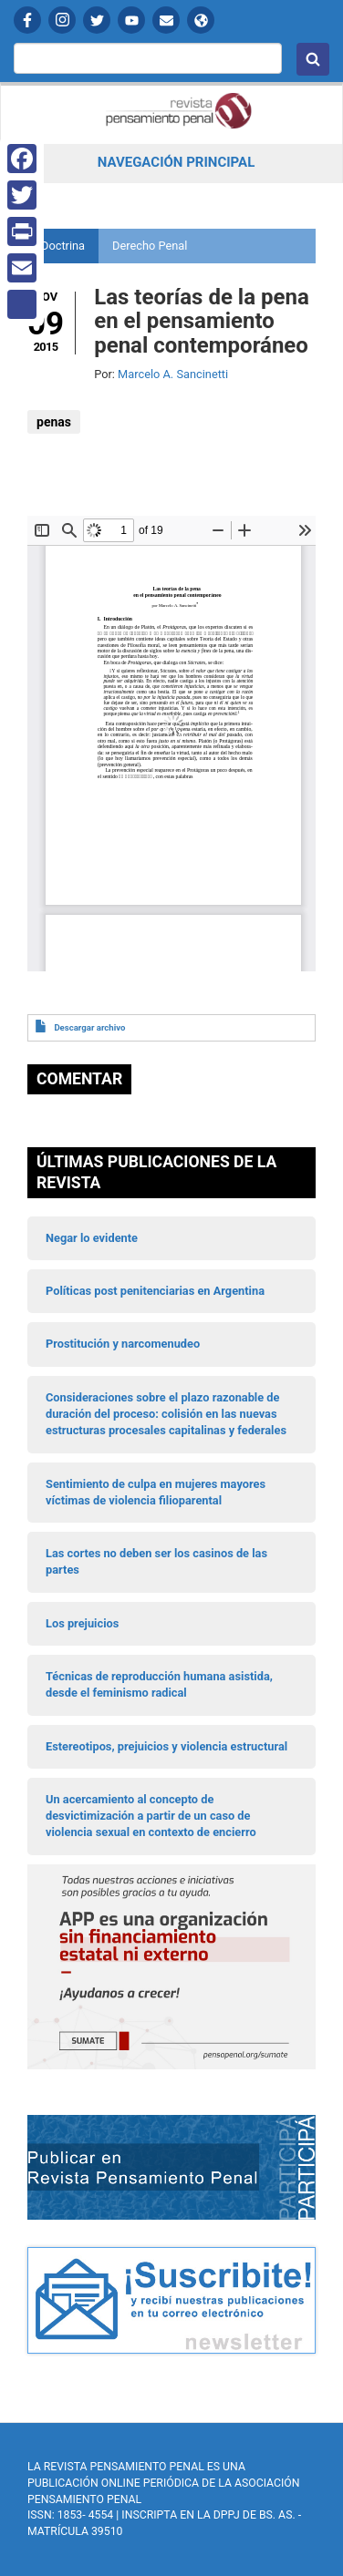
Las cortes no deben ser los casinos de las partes (156, 1561)
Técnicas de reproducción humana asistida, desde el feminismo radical (159, 1684)
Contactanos (166, 20)
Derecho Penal (149, 245)
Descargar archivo (89, 1027)
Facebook (27, 20)
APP (200, 20)
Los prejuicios (82, 1623)
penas (53, 422)
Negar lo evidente (92, 1238)
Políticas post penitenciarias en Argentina (155, 1291)
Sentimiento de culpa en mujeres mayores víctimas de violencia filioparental (155, 1492)
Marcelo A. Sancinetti (173, 374)
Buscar (312, 59)
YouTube (131, 20)
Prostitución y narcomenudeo (123, 1343)
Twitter (96, 20)
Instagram (62, 20)
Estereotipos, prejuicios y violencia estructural (166, 1746)
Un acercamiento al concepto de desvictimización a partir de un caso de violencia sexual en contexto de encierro (151, 1816)
